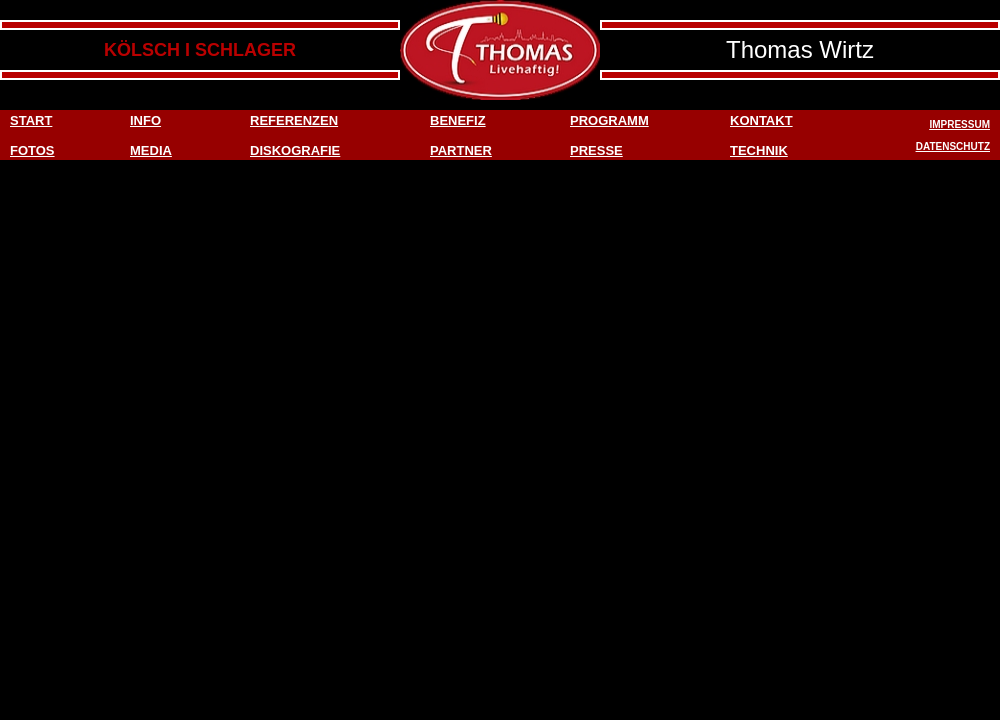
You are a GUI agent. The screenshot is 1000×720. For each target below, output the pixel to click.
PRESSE (596, 150)
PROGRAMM (609, 120)
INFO (145, 120)
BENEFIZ (458, 120)
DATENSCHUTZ (953, 146)
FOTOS (32, 150)
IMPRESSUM (959, 124)
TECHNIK (759, 150)
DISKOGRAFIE (295, 150)
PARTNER (461, 150)
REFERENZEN (294, 120)
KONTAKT (761, 120)
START (31, 120)
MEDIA (151, 150)
